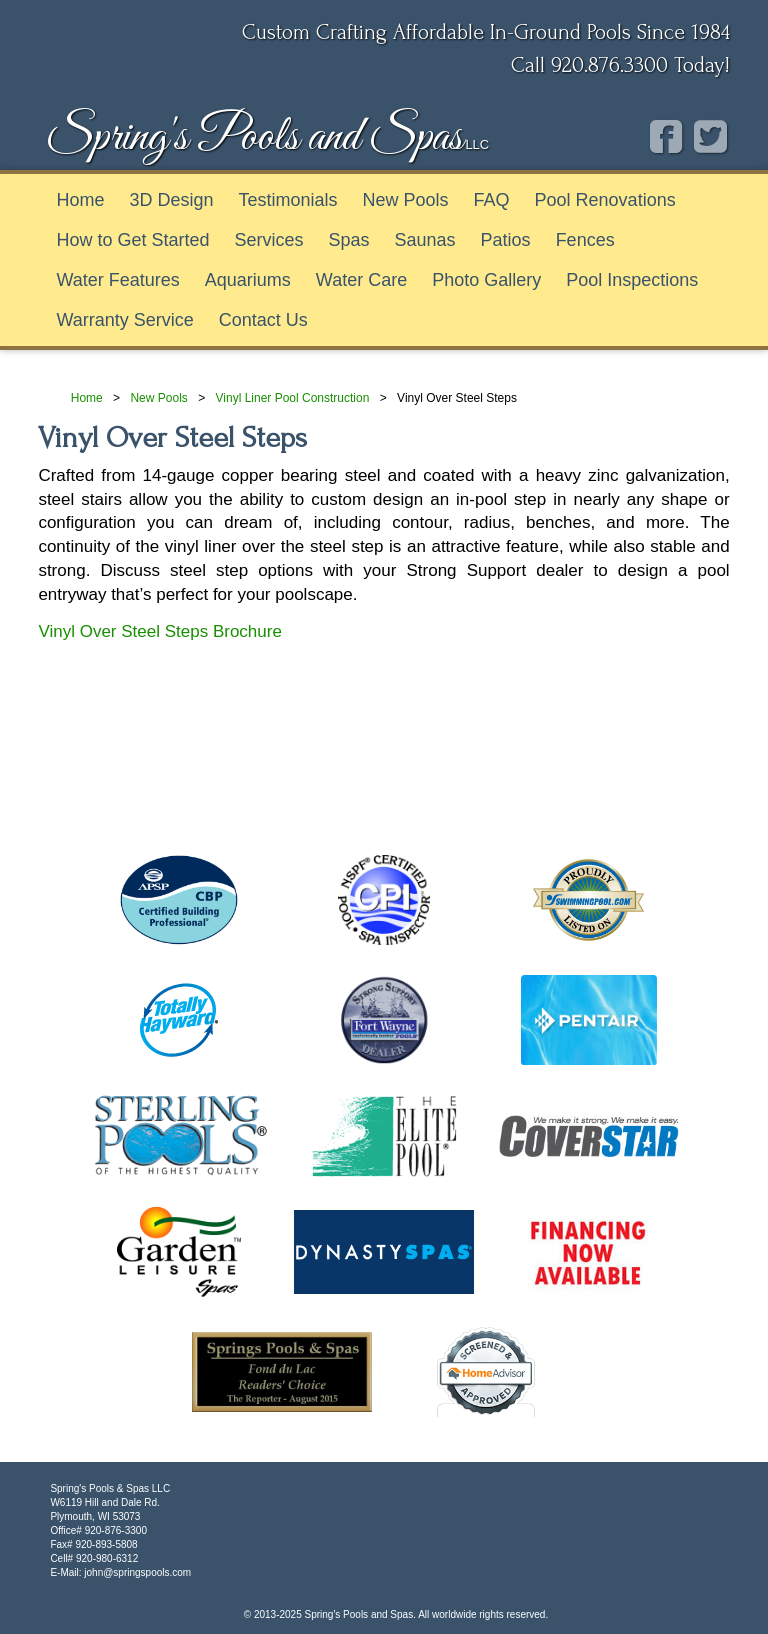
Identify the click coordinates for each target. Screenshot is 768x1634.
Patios (506, 240)
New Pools (406, 200)
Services (268, 240)
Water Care (361, 280)
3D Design (171, 200)
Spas (349, 240)
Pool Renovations (605, 200)
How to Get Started (132, 240)
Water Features (117, 280)
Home (80, 200)
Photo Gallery (486, 280)
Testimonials (287, 200)
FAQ (492, 200)
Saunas (425, 240)
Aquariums (248, 280)
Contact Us (263, 320)
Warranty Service (124, 320)
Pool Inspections (632, 280)
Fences (585, 240)
